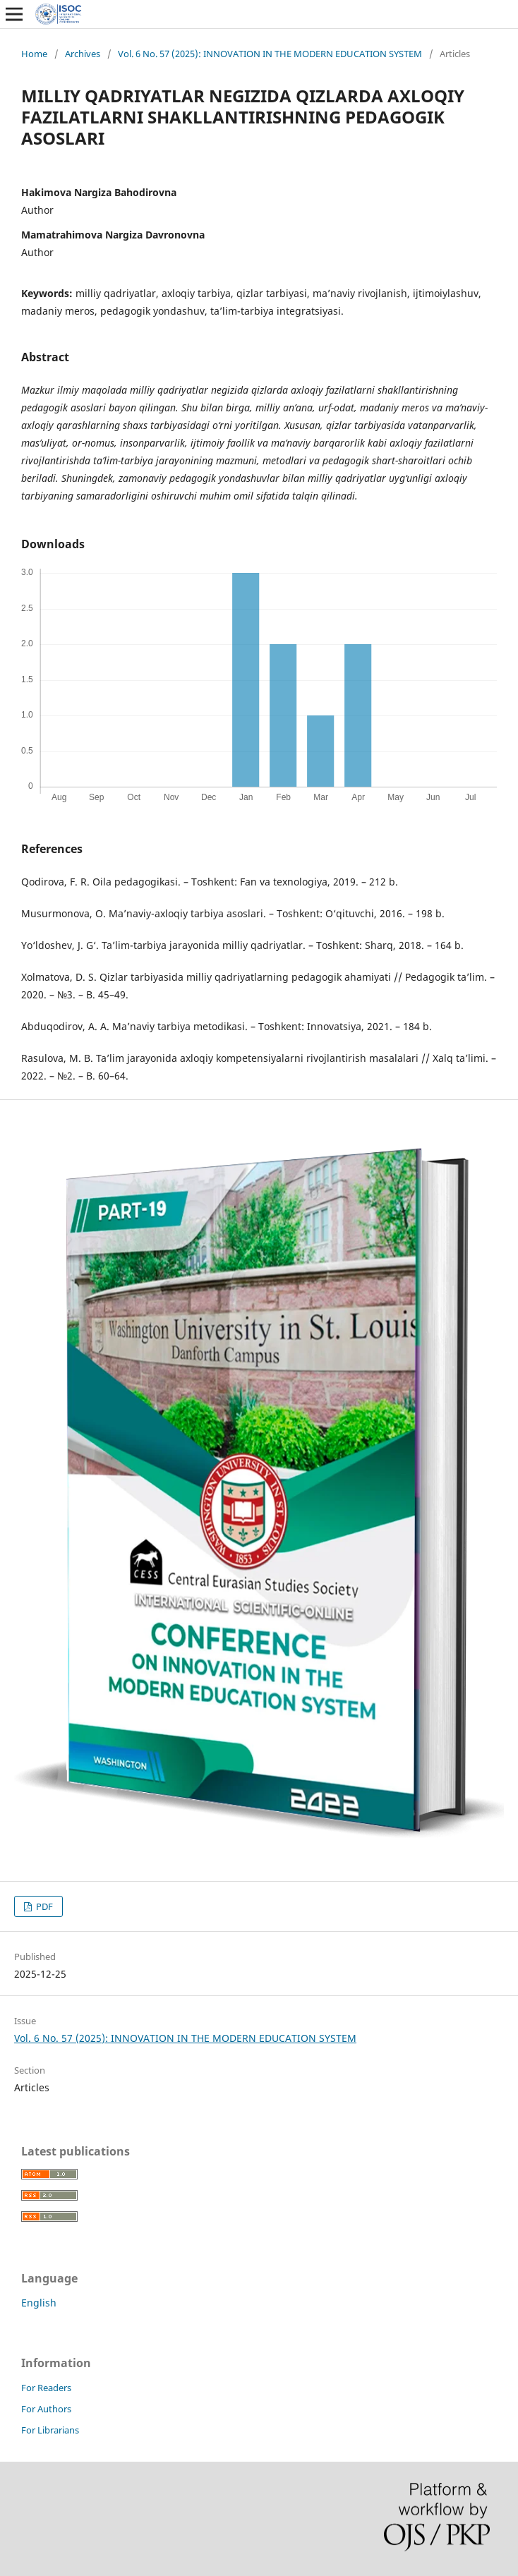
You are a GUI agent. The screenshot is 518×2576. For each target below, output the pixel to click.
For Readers (46, 2387)
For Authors (46, 2408)
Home (34, 53)
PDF (43, 1906)
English (38, 2302)
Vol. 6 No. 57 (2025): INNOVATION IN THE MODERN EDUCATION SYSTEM (270, 53)
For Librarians (50, 2430)
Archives (82, 53)
